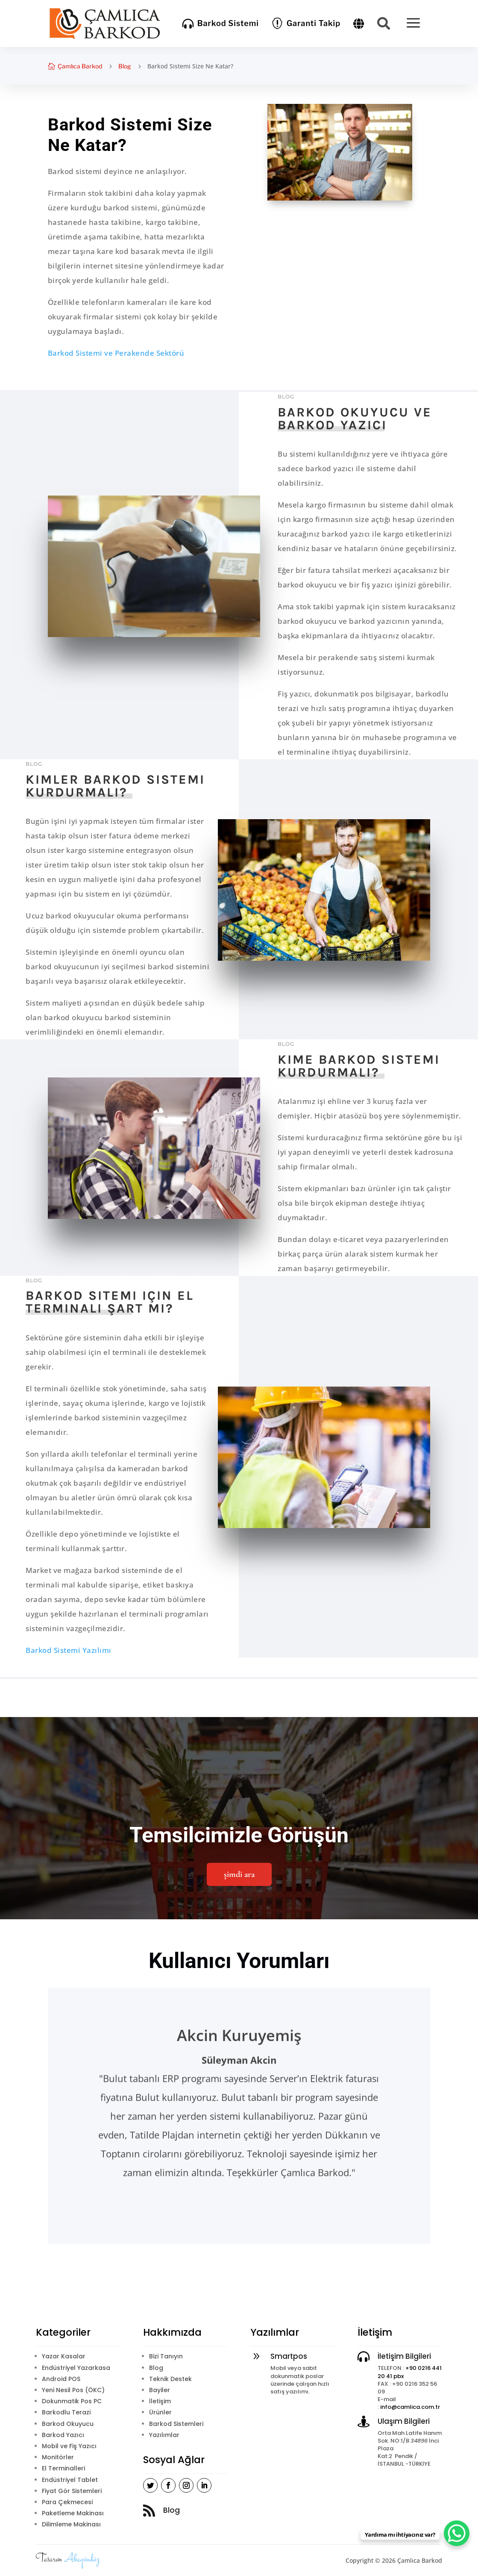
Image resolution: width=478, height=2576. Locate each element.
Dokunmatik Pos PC (72, 2401)
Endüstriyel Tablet (70, 2480)
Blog (124, 66)
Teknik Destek (170, 2379)
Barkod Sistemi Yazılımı (68, 1650)
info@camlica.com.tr (410, 2407)
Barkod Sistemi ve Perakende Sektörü (116, 353)
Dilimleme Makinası (71, 2524)
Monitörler (58, 2457)
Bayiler (159, 2390)
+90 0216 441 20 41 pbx (410, 2372)
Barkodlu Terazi (66, 2412)
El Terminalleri (63, 2468)
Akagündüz (82, 2559)
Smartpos (288, 2356)
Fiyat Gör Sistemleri (72, 2491)
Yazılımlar (164, 2435)
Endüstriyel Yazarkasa (76, 2368)
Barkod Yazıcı (63, 2435)
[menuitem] (220, 23)
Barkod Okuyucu (68, 2424)
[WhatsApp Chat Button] (456, 2533)
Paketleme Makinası (73, 2513)
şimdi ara (239, 1874)
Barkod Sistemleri (176, 2424)
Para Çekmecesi (67, 2502)
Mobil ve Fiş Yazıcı (69, 2446)
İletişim (160, 2401)
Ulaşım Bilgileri (404, 2421)
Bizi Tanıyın (166, 2356)
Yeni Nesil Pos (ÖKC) (73, 2390)
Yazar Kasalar (63, 2356)
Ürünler (160, 2412)
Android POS (61, 2379)
